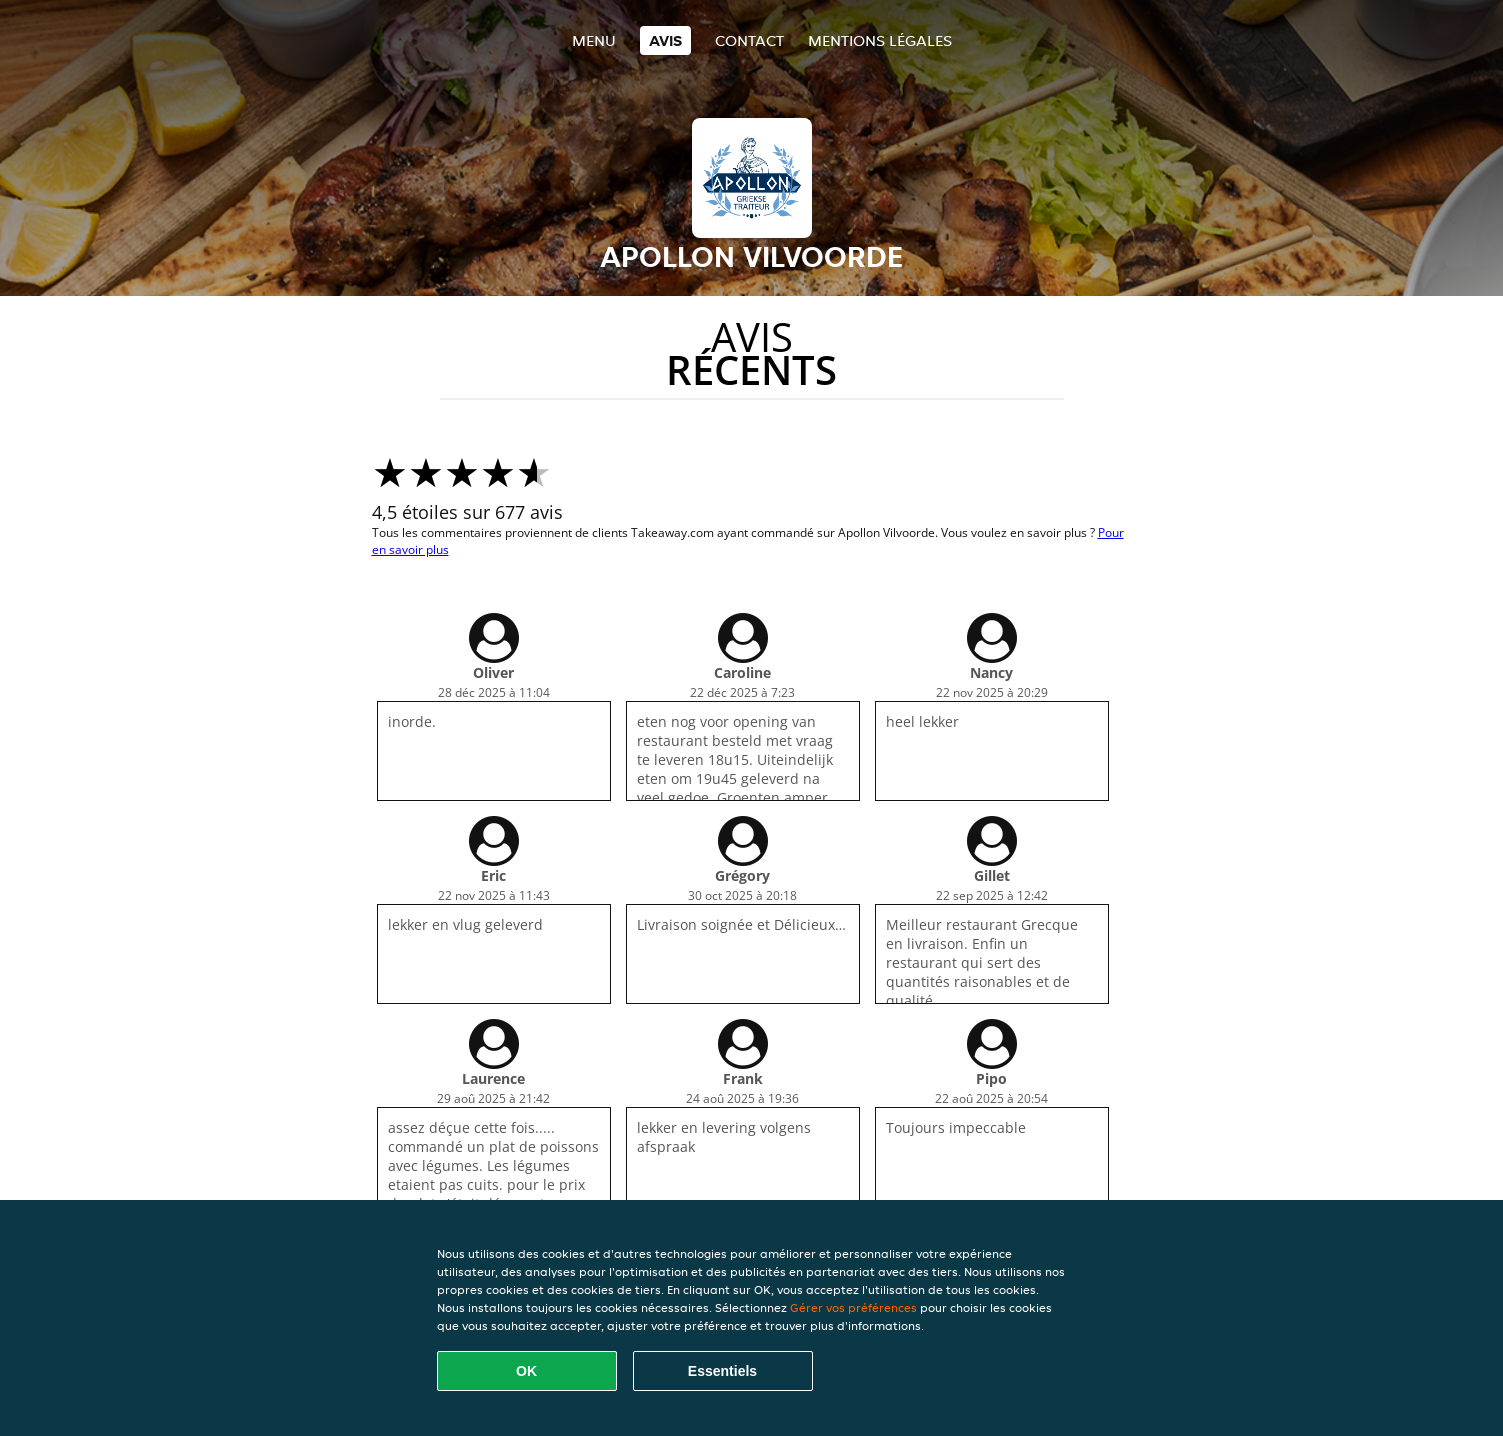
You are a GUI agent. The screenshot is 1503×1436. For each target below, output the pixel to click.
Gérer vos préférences (853, 1307)
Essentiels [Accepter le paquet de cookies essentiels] (722, 1371)
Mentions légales (880, 40)
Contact (749, 40)
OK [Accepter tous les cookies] (526, 1371)
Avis (665, 40)
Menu (594, 40)
